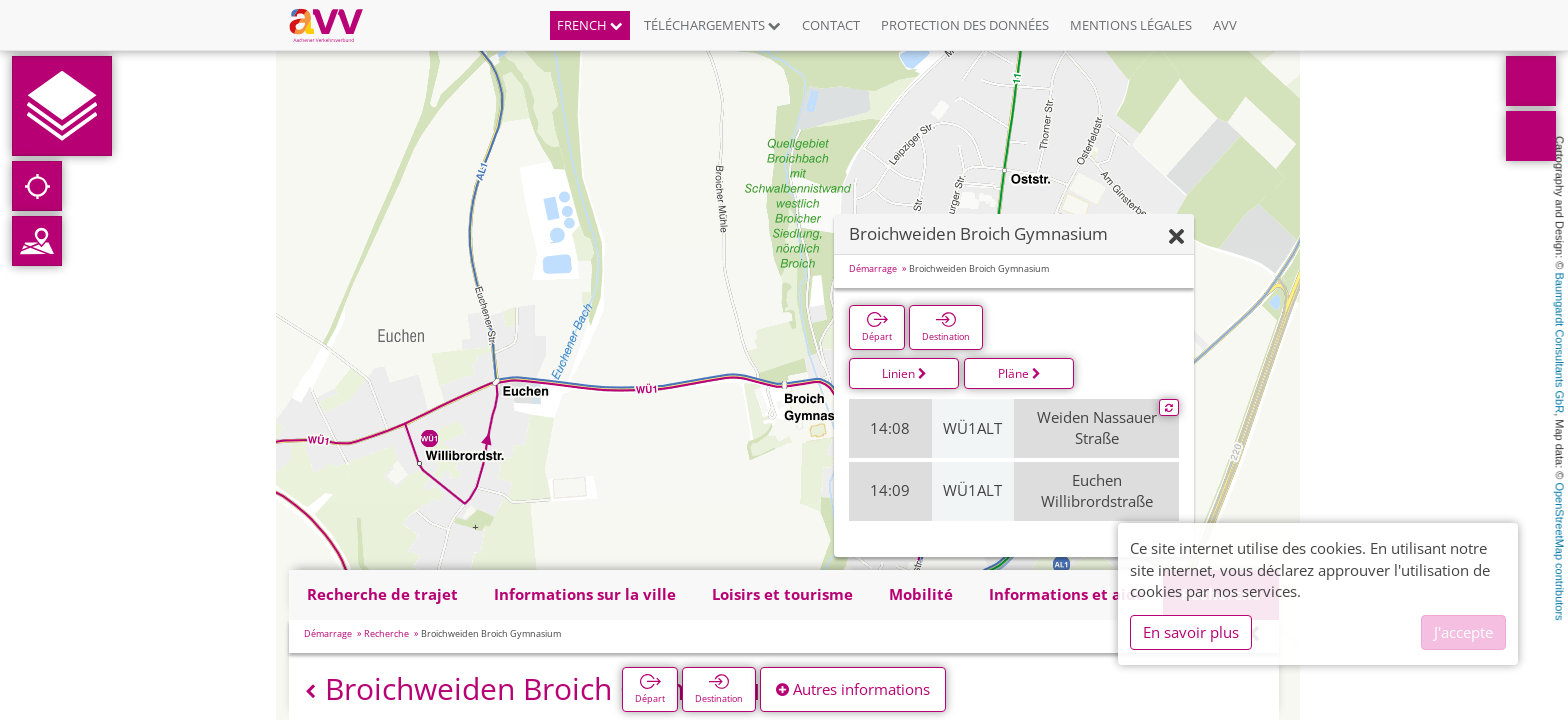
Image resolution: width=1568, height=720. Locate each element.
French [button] (590, 25)
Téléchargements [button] (712, 25)
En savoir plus (1191, 632)
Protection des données (965, 25)
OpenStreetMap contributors (1560, 551)
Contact (831, 25)
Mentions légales (1131, 25)
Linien (904, 373)
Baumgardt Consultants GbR (1560, 343)
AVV (1225, 25)
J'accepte (1463, 632)
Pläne (1019, 373)
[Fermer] (1176, 237)
